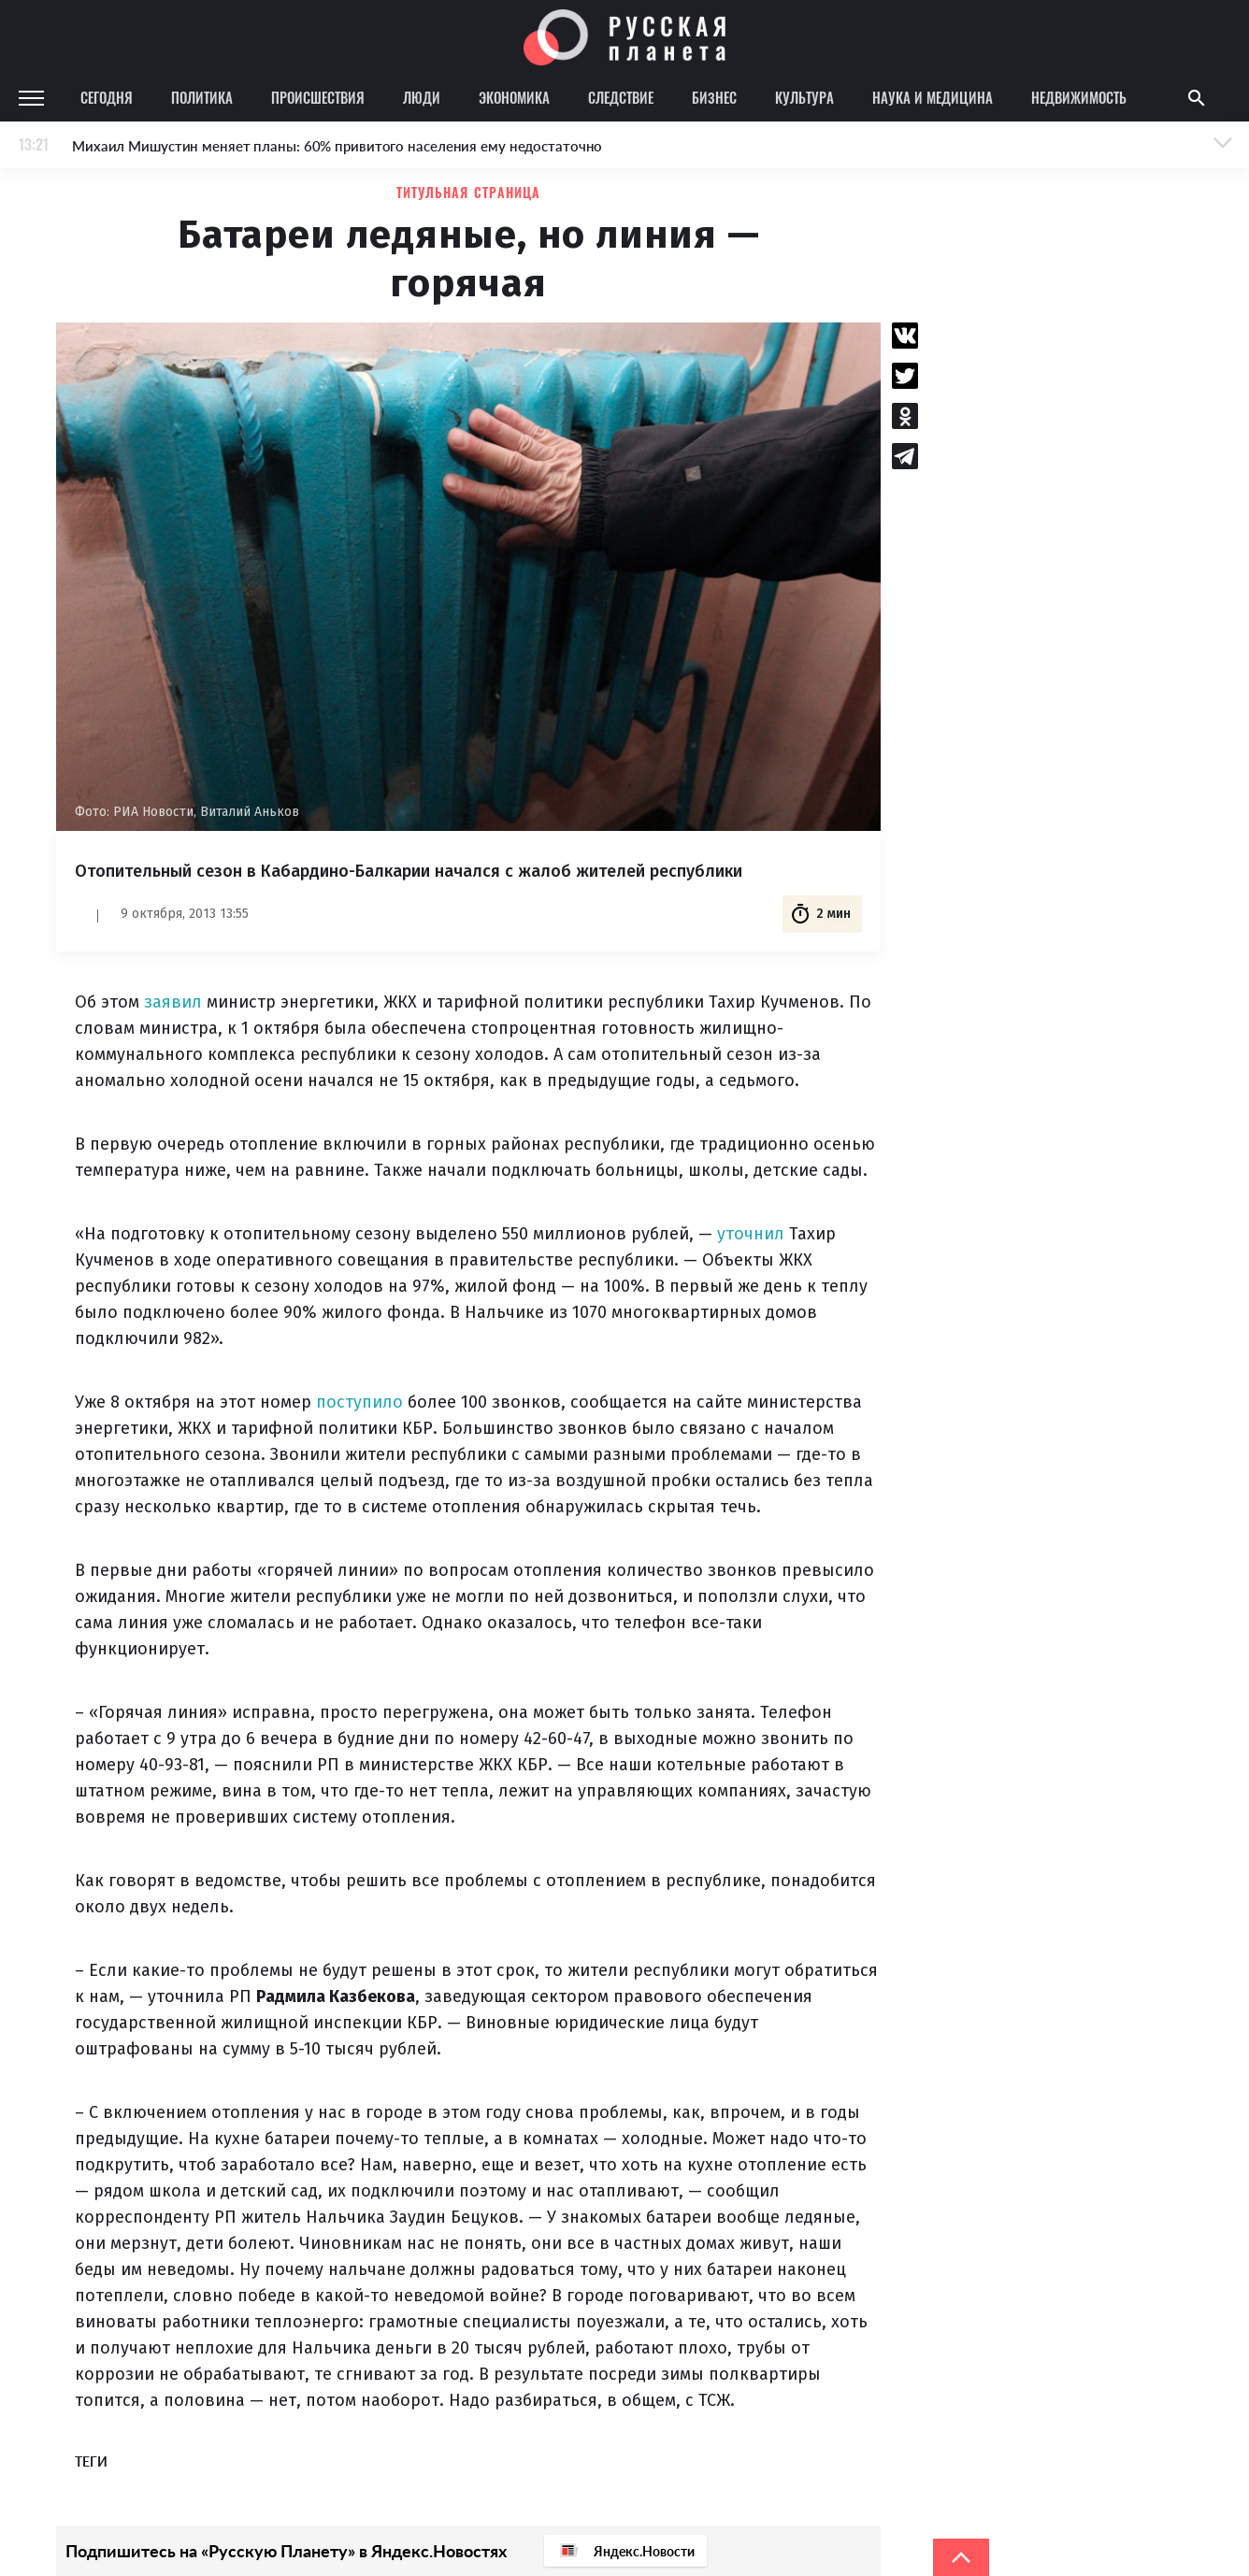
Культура (804, 97)
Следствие (620, 97)
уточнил (750, 1234)
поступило (359, 1402)
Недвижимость (1079, 97)
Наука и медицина (932, 97)
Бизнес (714, 97)
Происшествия (318, 97)
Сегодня (106, 97)
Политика (202, 97)
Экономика (514, 97)
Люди (421, 97)
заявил (173, 1002)
